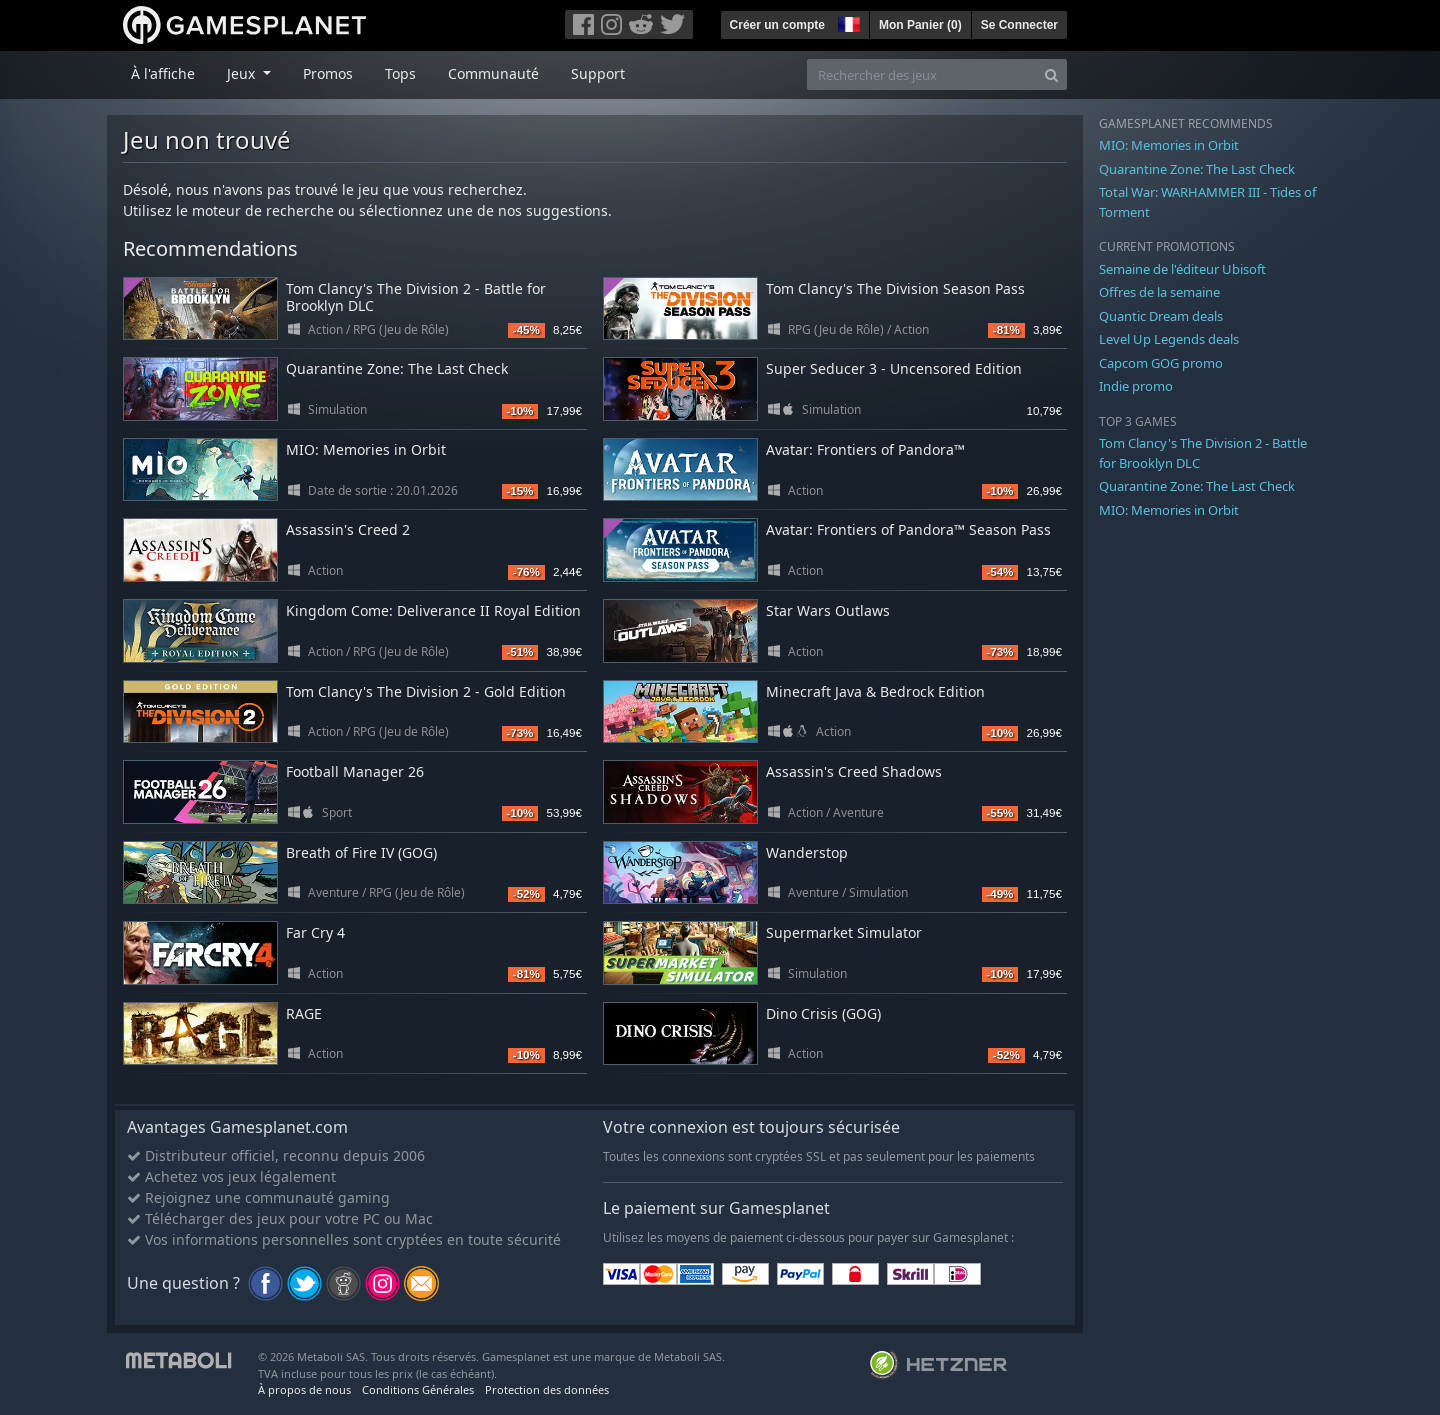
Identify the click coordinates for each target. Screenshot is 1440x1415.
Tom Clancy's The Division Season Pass (895, 288)
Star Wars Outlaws (828, 610)
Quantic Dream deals (1161, 316)
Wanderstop (807, 852)
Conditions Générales (418, 1389)
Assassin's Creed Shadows (854, 771)
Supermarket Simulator (844, 932)
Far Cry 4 (315, 932)
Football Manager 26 (355, 771)
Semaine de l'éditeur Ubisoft (1182, 269)
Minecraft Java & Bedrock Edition (875, 691)
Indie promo (1136, 386)
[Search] (1051, 74)
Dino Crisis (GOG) (823, 1013)
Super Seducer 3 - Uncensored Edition (894, 368)
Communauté (493, 73)
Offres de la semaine (1159, 292)
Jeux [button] (243, 73)
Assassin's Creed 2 (348, 529)
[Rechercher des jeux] (922, 74)
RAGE (304, 1013)
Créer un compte (777, 25)
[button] (847, 22)
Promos (328, 73)
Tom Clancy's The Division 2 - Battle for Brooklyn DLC (416, 297)
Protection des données (547, 1389)
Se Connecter (1019, 25)
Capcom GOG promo (1161, 363)
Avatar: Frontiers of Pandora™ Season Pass (908, 529)
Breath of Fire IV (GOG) (361, 852)
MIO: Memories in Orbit (366, 449)
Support (598, 73)
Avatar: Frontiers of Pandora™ (865, 449)
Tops (400, 73)
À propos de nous (304, 1389)
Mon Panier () (920, 25)
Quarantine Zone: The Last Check (397, 368)
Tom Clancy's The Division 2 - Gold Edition (426, 691)
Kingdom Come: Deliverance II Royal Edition (433, 610)
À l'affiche (163, 73)
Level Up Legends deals (1169, 339)
